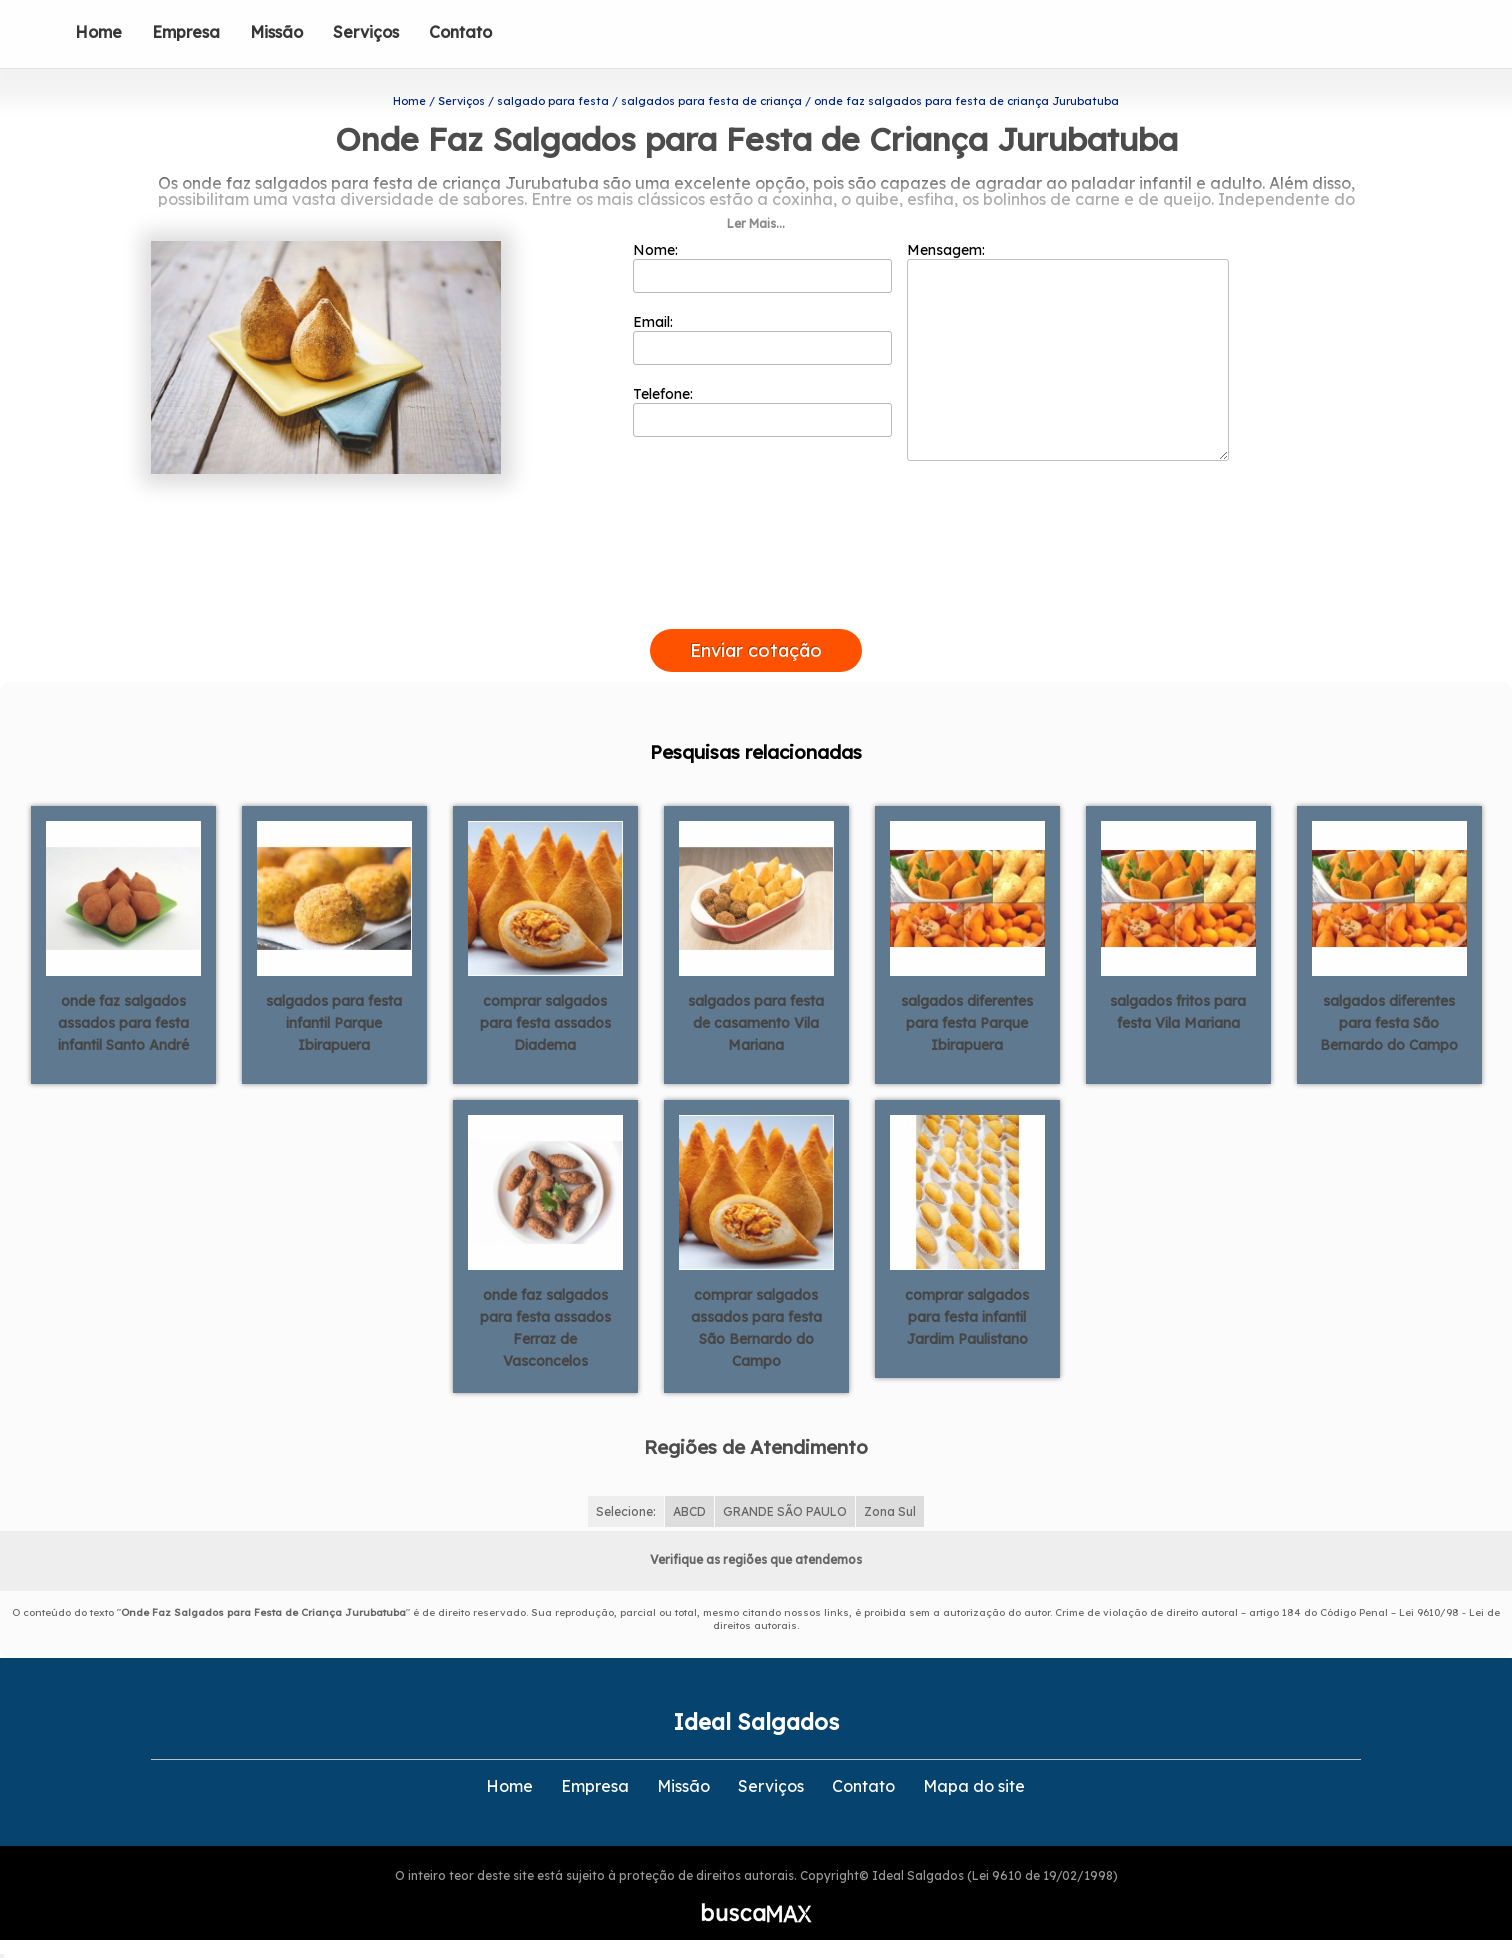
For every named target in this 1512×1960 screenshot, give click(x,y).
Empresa (186, 32)
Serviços (366, 32)
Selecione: (626, 1511)
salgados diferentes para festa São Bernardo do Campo (1389, 1023)
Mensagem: (1068, 351)
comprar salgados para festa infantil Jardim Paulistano (967, 1317)
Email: (762, 339)
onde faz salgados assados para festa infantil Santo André (123, 1023)
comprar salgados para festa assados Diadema (545, 1023)
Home (98, 32)
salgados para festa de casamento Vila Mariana (756, 1023)
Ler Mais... (756, 223)
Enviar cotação (756, 650)
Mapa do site (974, 1786)
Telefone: (762, 411)
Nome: (762, 267)
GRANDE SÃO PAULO (785, 1511)
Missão (276, 32)
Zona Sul (890, 1511)
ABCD (689, 1511)
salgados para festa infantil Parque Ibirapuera (334, 1023)
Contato (460, 32)
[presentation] (756, 606)
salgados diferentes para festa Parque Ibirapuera (967, 1023)
